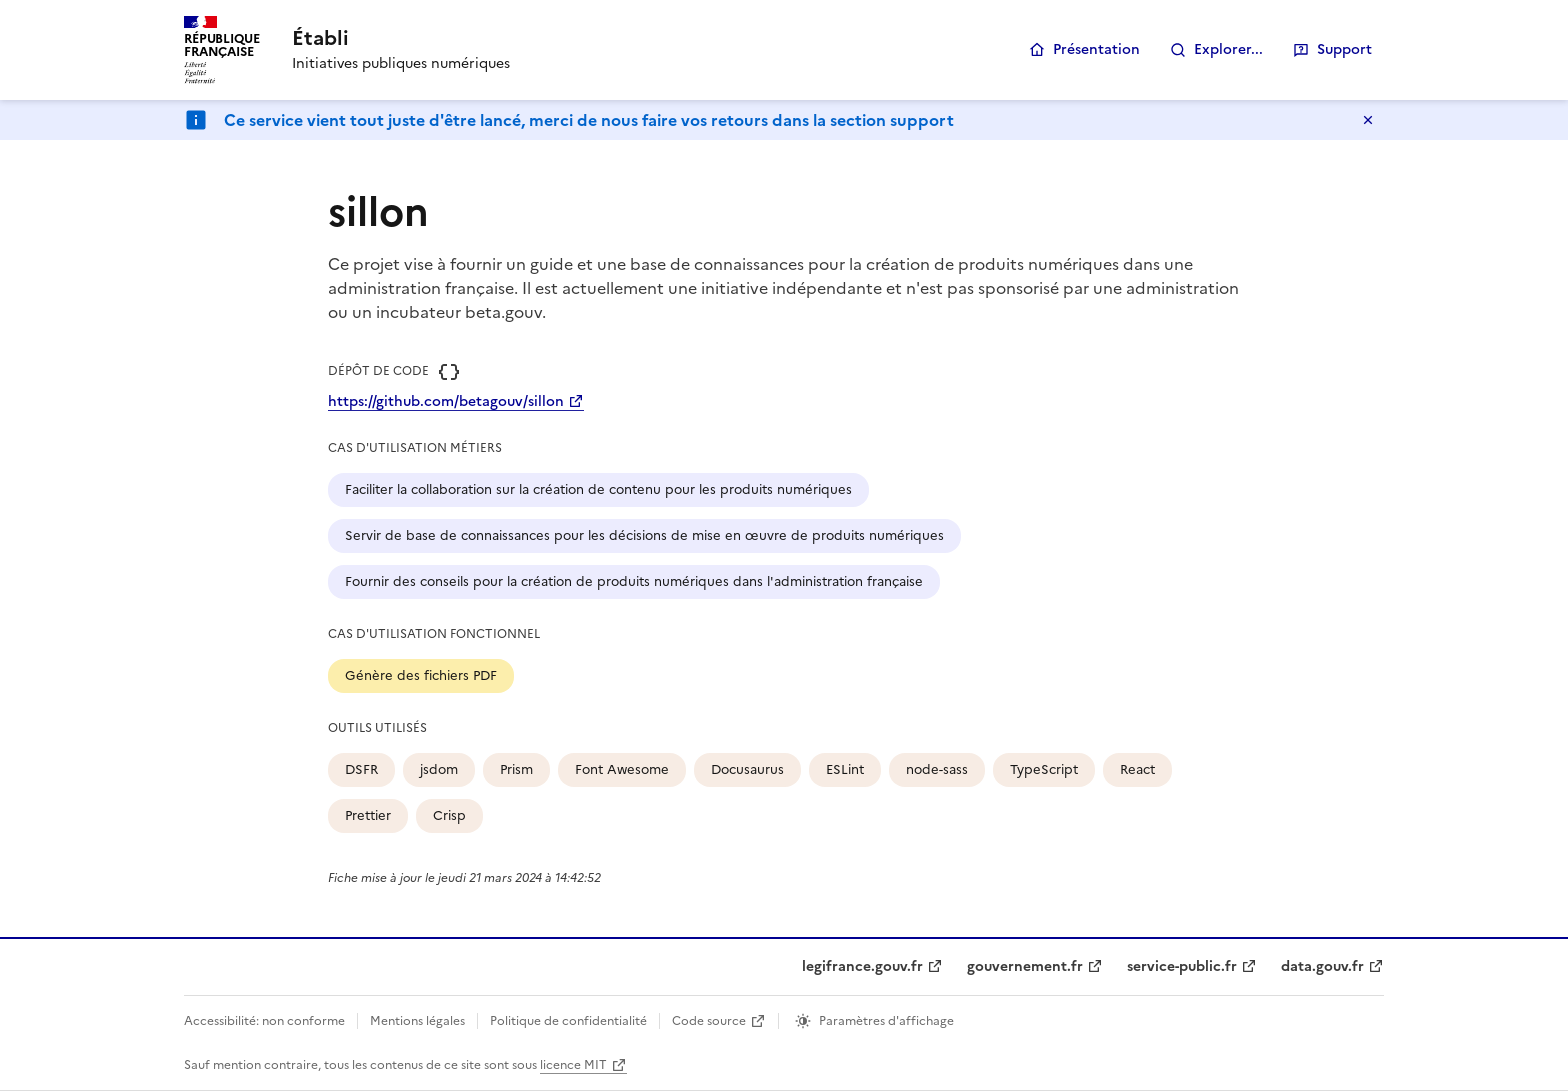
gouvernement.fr (1025, 966)
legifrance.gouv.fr (862, 966)
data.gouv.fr (1322, 966)
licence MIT (573, 1065)
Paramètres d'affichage (886, 1021)
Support (1344, 49)
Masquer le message (1368, 120)
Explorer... (1228, 49)
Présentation (1096, 49)
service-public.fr (1182, 966)
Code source (709, 1021)
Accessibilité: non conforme (264, 1021)
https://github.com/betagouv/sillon (446, 401)
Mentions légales (417, 1021)
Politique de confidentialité (568, 1021)
